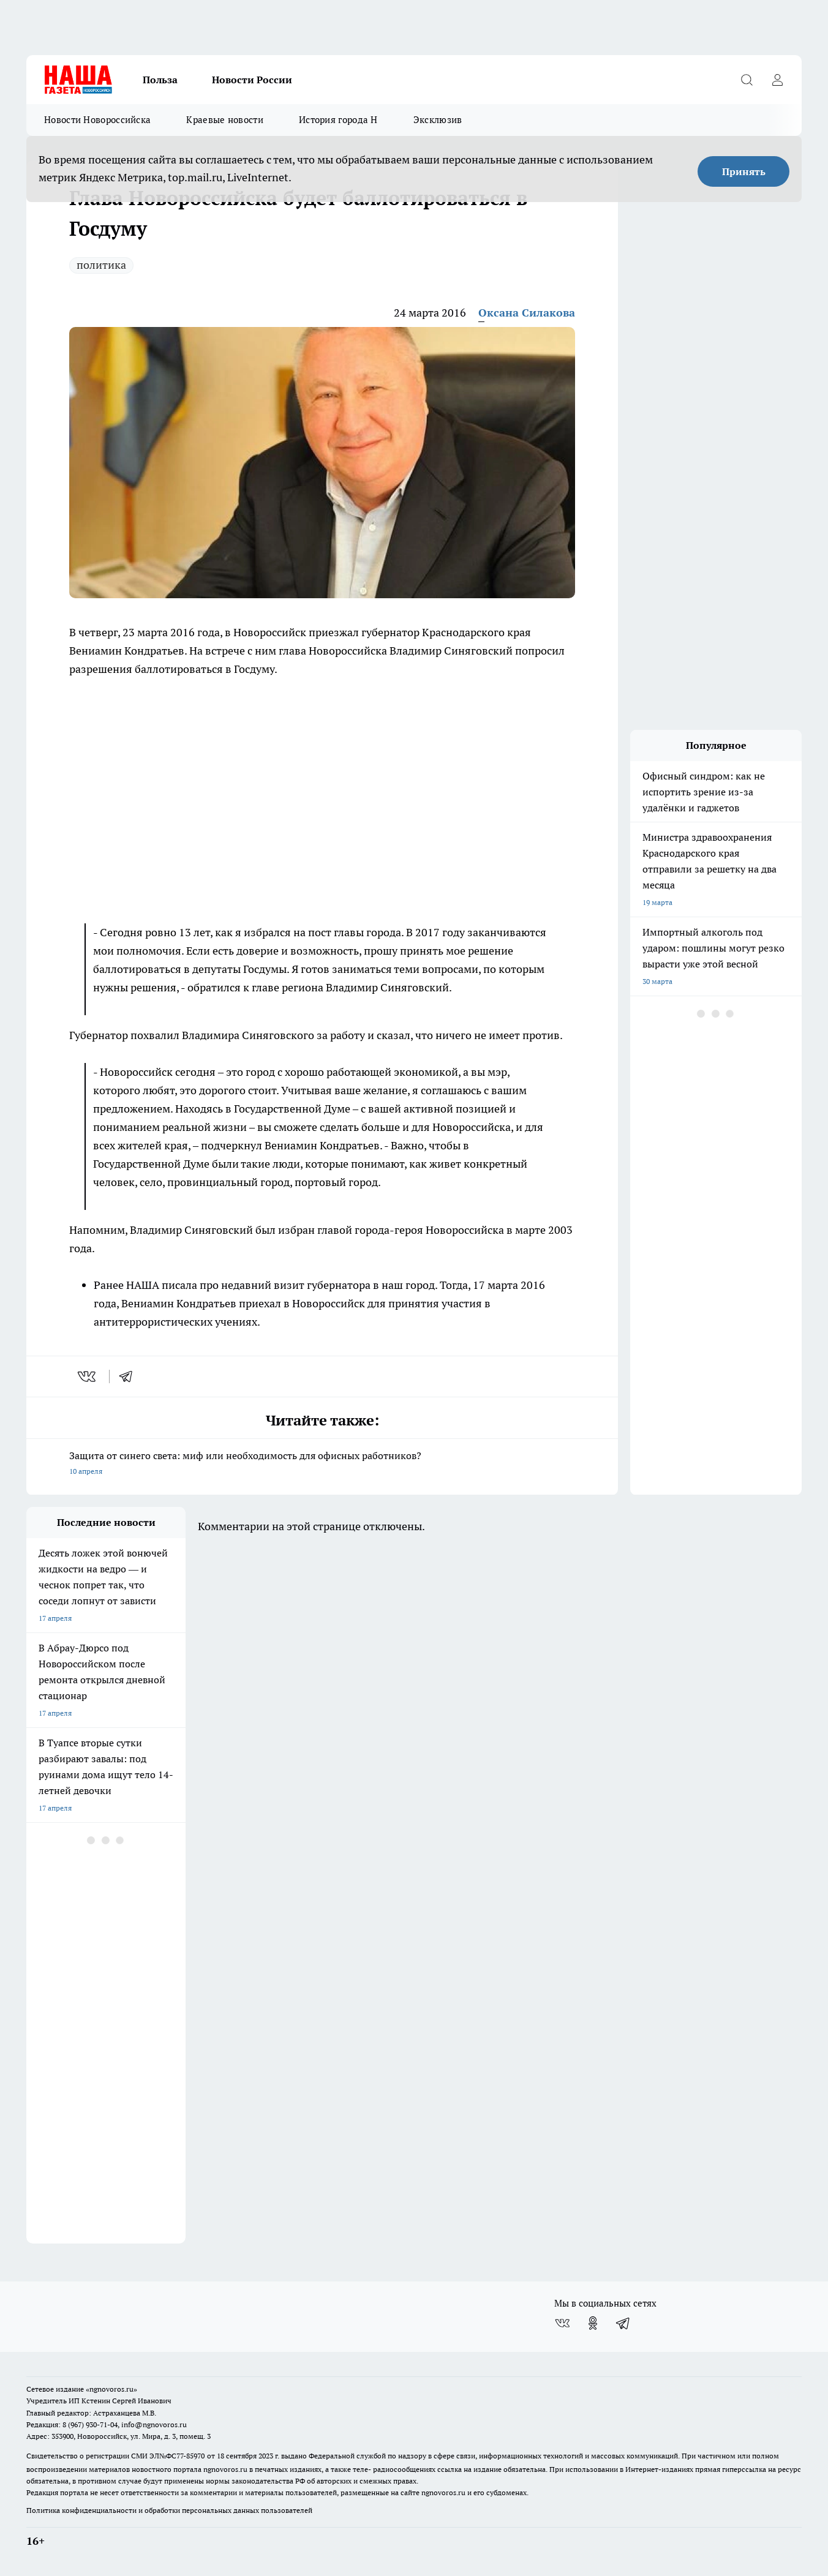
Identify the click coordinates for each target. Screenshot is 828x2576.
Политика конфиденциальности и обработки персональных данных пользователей (169, 2510)
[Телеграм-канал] (623, 2323)
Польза (160, 79)
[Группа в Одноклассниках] (593, 2323)
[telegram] (130, 1376)
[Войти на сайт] (777, 79)
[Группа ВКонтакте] (562, 2323)
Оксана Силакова (526, 313)
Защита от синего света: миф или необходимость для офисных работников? (322, 1464)
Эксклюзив (437, 120)
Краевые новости (224, 120)
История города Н (338, 120)
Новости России (252, 79)
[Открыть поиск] (746, 79)
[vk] (88, 1376)
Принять (744, 171)
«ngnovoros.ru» (111, 2389)
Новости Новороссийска (97, 120)
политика (101, 265)
